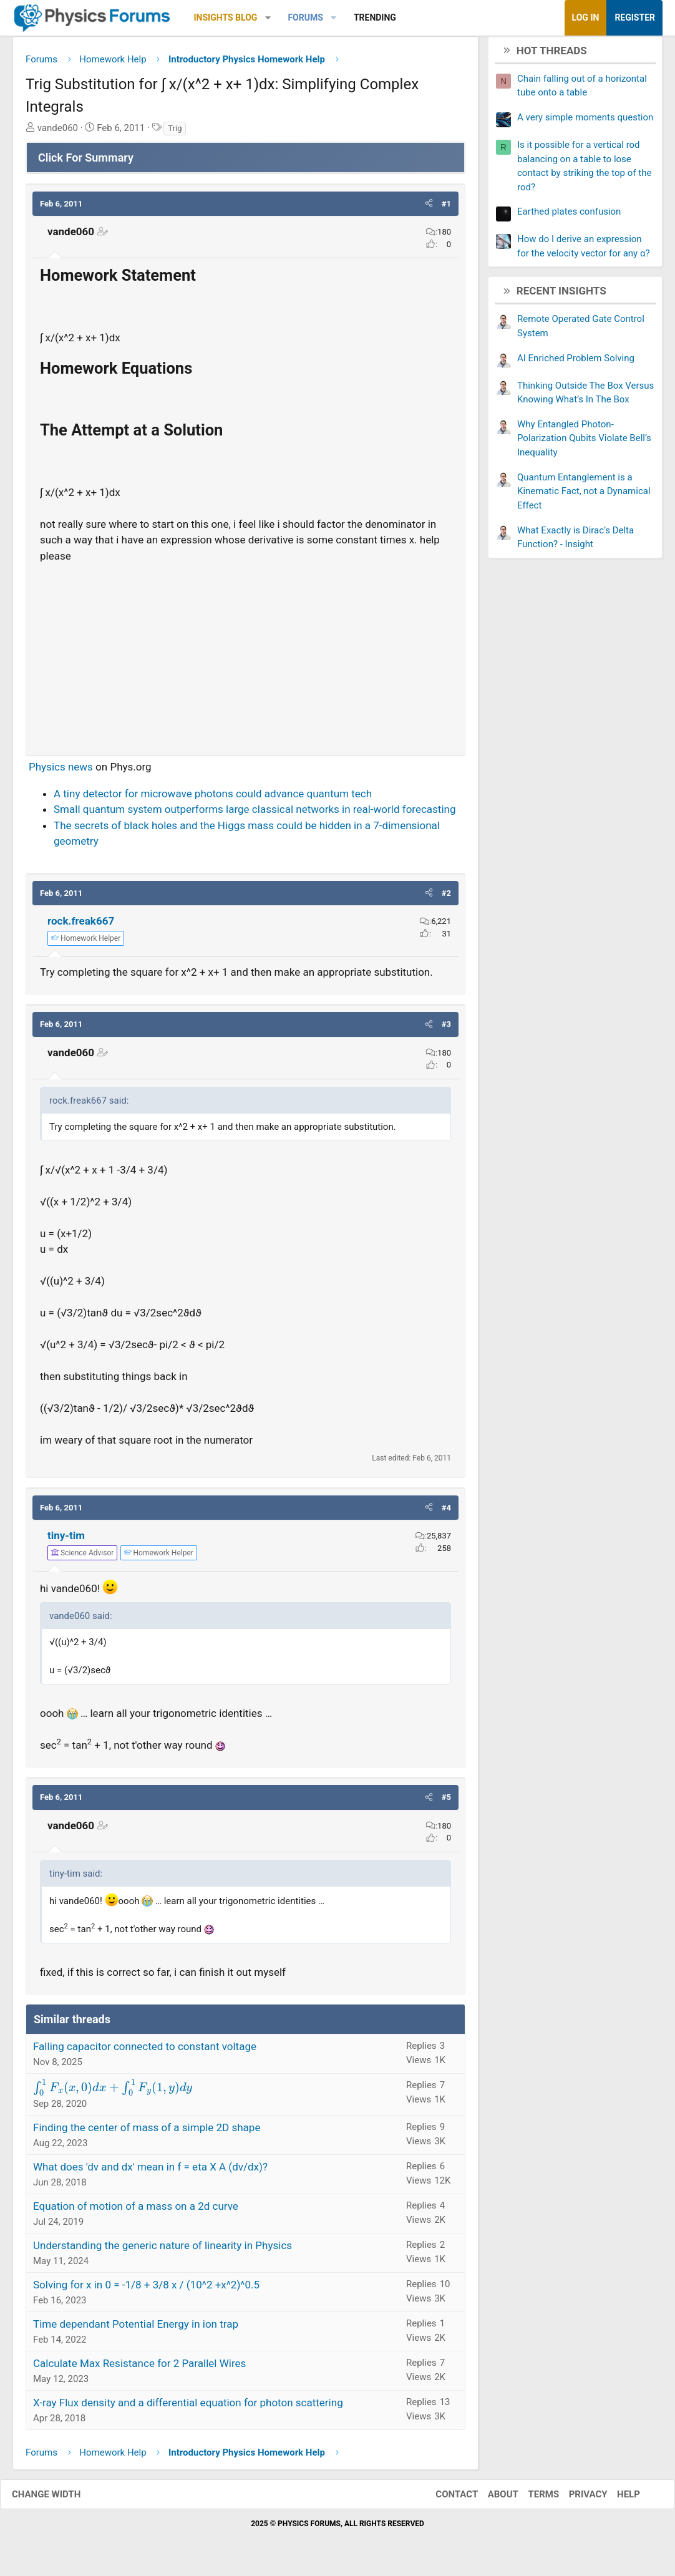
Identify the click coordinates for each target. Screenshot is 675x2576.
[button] (268, 18)
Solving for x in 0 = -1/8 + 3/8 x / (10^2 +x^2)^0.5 (146, 2289)
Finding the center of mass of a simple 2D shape (146, 2132)
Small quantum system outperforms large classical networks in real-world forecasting (255, 814)
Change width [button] (58, 2498)
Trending (375, 17)
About (490, 2498)
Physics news (61, 772)
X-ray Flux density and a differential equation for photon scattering (188, 2407)
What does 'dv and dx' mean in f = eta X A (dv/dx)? (150, 2171)
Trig (175, 132)
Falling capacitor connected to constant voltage (144, 2051)
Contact (444, 2498)
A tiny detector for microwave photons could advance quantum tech (213, 798)
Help (616, 2498)
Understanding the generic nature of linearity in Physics (162, 2250)
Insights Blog (226, 17)
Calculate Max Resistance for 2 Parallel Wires (139, 2368)
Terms (530, 2498)
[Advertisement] (245, 658)
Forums (305, 17)
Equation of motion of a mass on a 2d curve (135, 2211)
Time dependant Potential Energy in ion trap (135, 2329)
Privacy (575, 2498)
